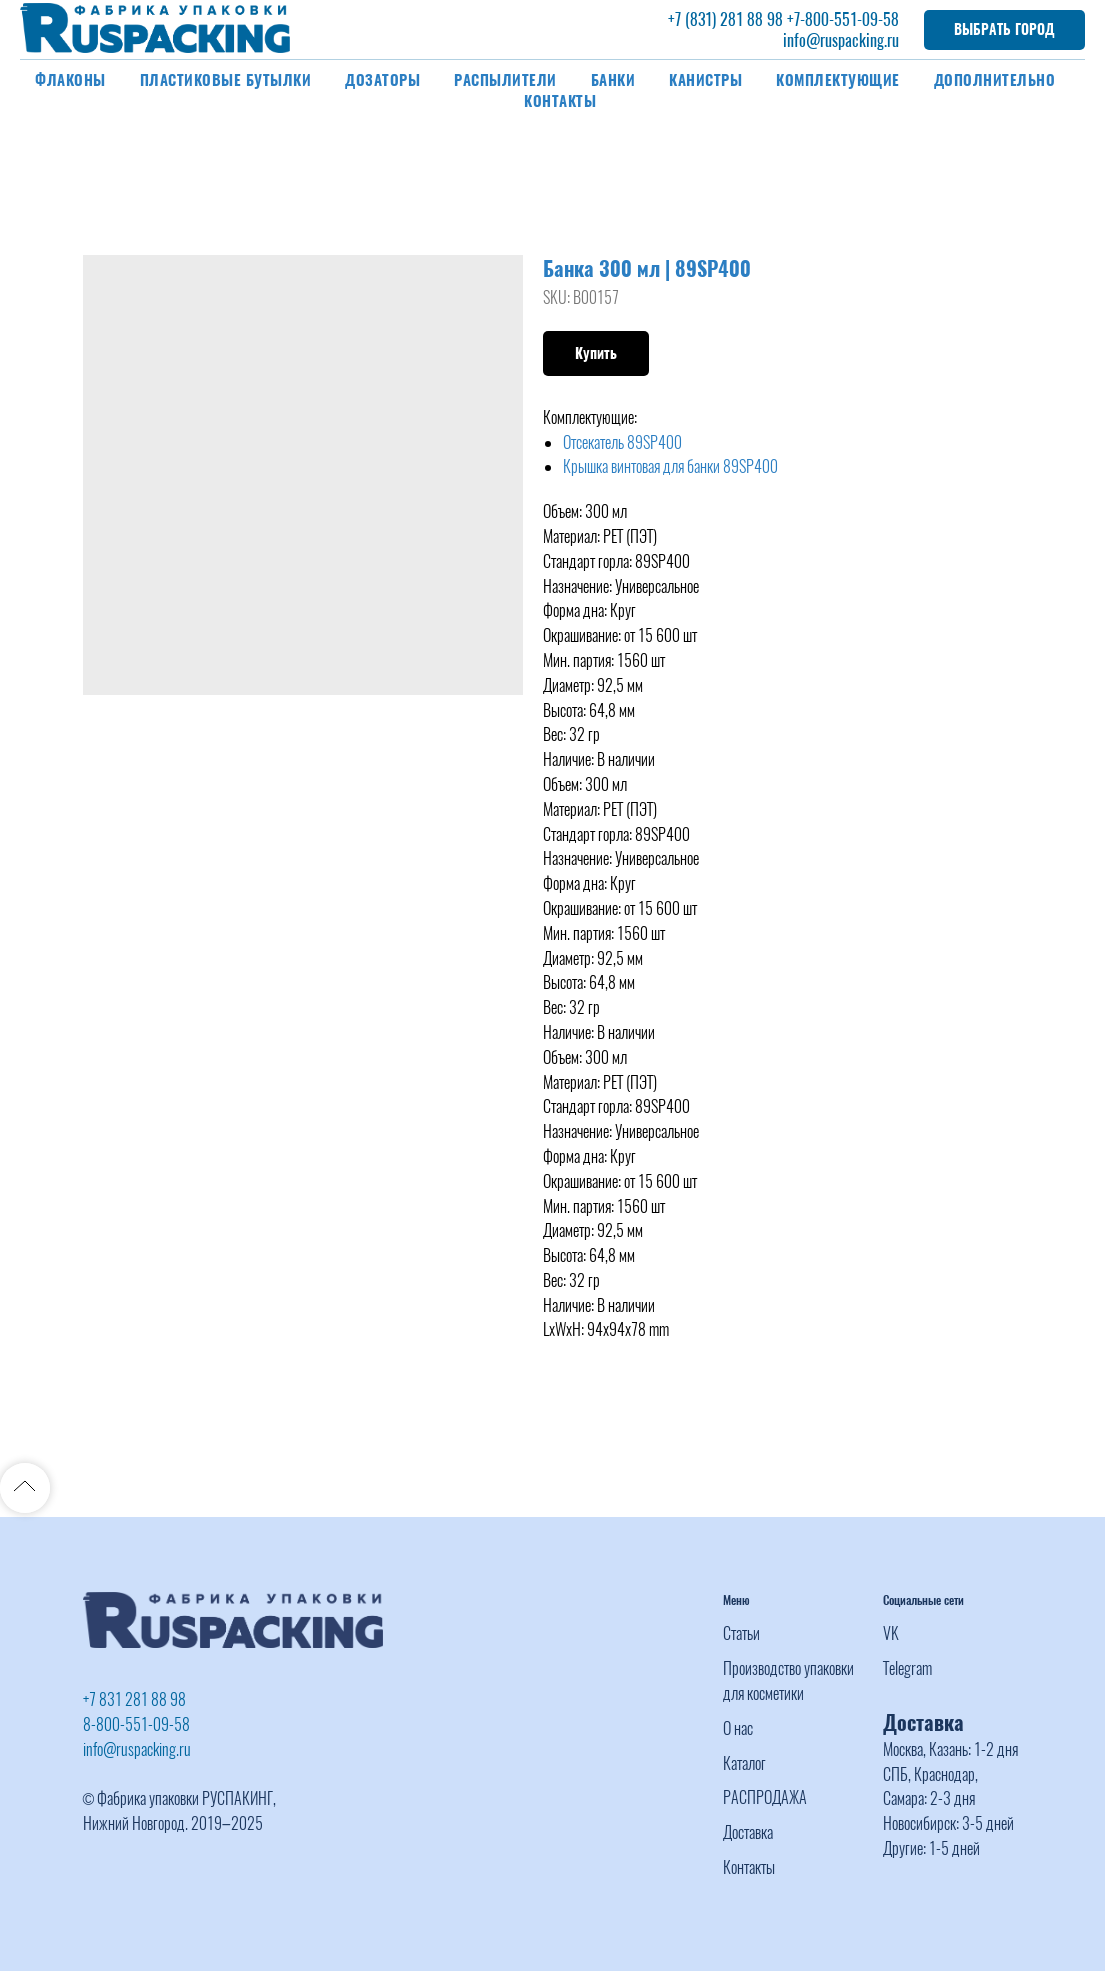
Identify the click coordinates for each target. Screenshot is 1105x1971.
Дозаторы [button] (382, 80)
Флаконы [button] (70, 80)
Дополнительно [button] (995, 80)
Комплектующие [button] (838, 80)
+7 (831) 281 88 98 (725, 19)
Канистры (705, 80)
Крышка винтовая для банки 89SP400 (670, 466)
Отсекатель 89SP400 (622, 442)
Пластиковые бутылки (226, 80)
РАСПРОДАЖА (765, 1797)
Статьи (741, 1633)
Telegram (907, 1668)
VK (891, 1633)
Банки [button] (613, 80)
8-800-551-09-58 (136, 1724)
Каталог (744, 1763)
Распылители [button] (505, 80)
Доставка (748, 1832)
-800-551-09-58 (849, 19)
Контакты (560, 101)
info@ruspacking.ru (841, 40)
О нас (738, 1728)
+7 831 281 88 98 (134, 1699)
